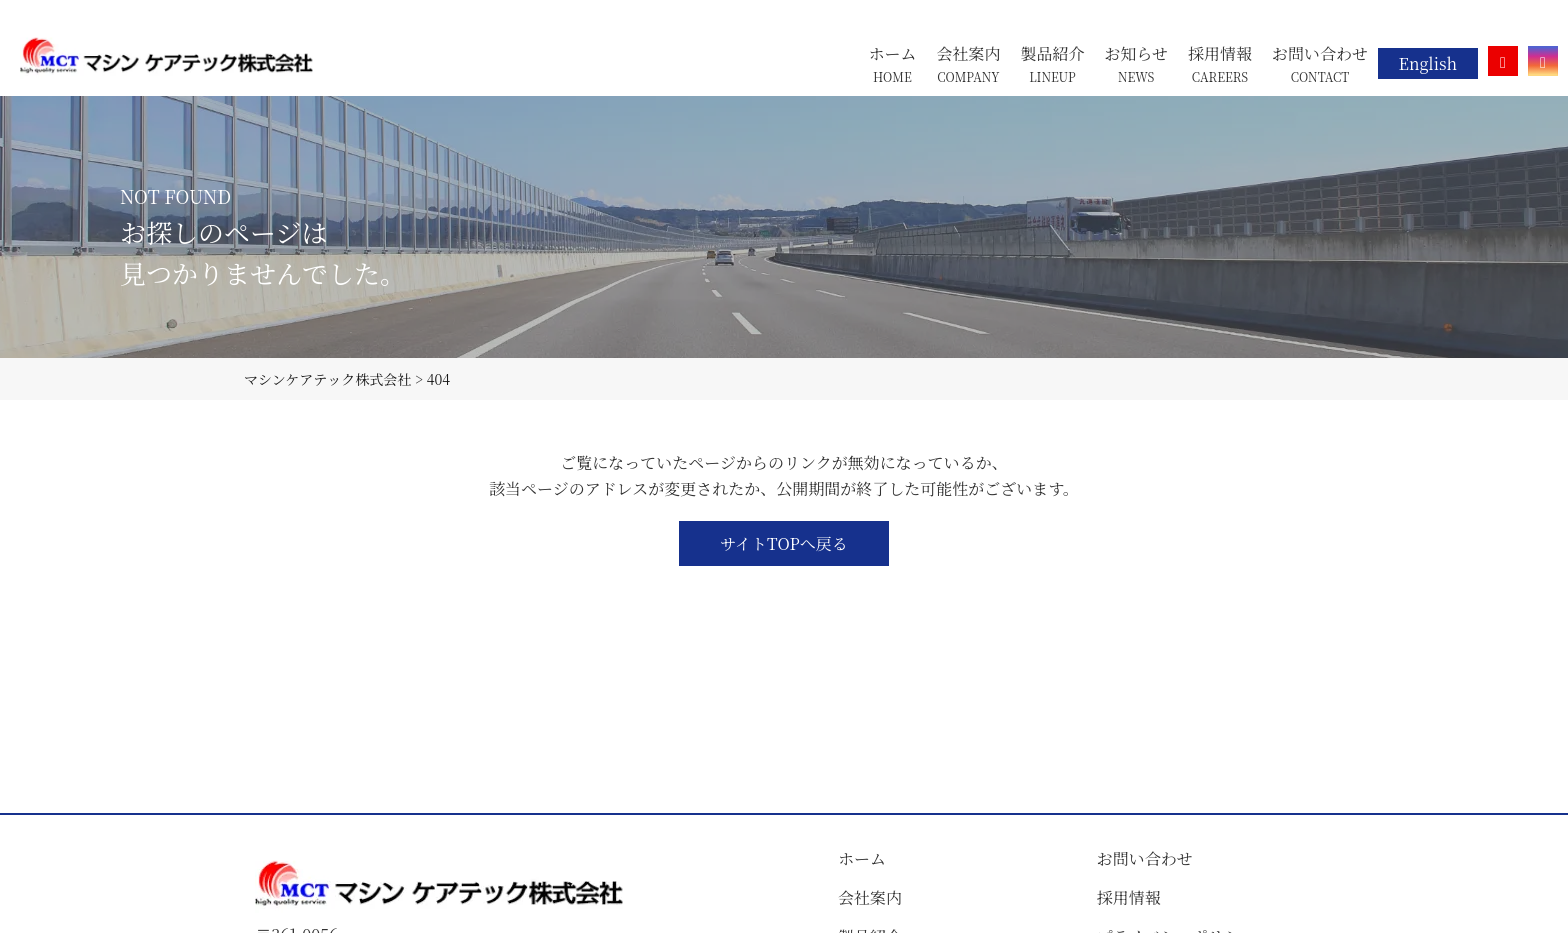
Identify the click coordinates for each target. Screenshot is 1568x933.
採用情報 (1129, 897)
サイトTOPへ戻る (784, 543)
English (1428, 63)
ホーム (862, 858)
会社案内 (870, 897)
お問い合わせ (1145, 858)
